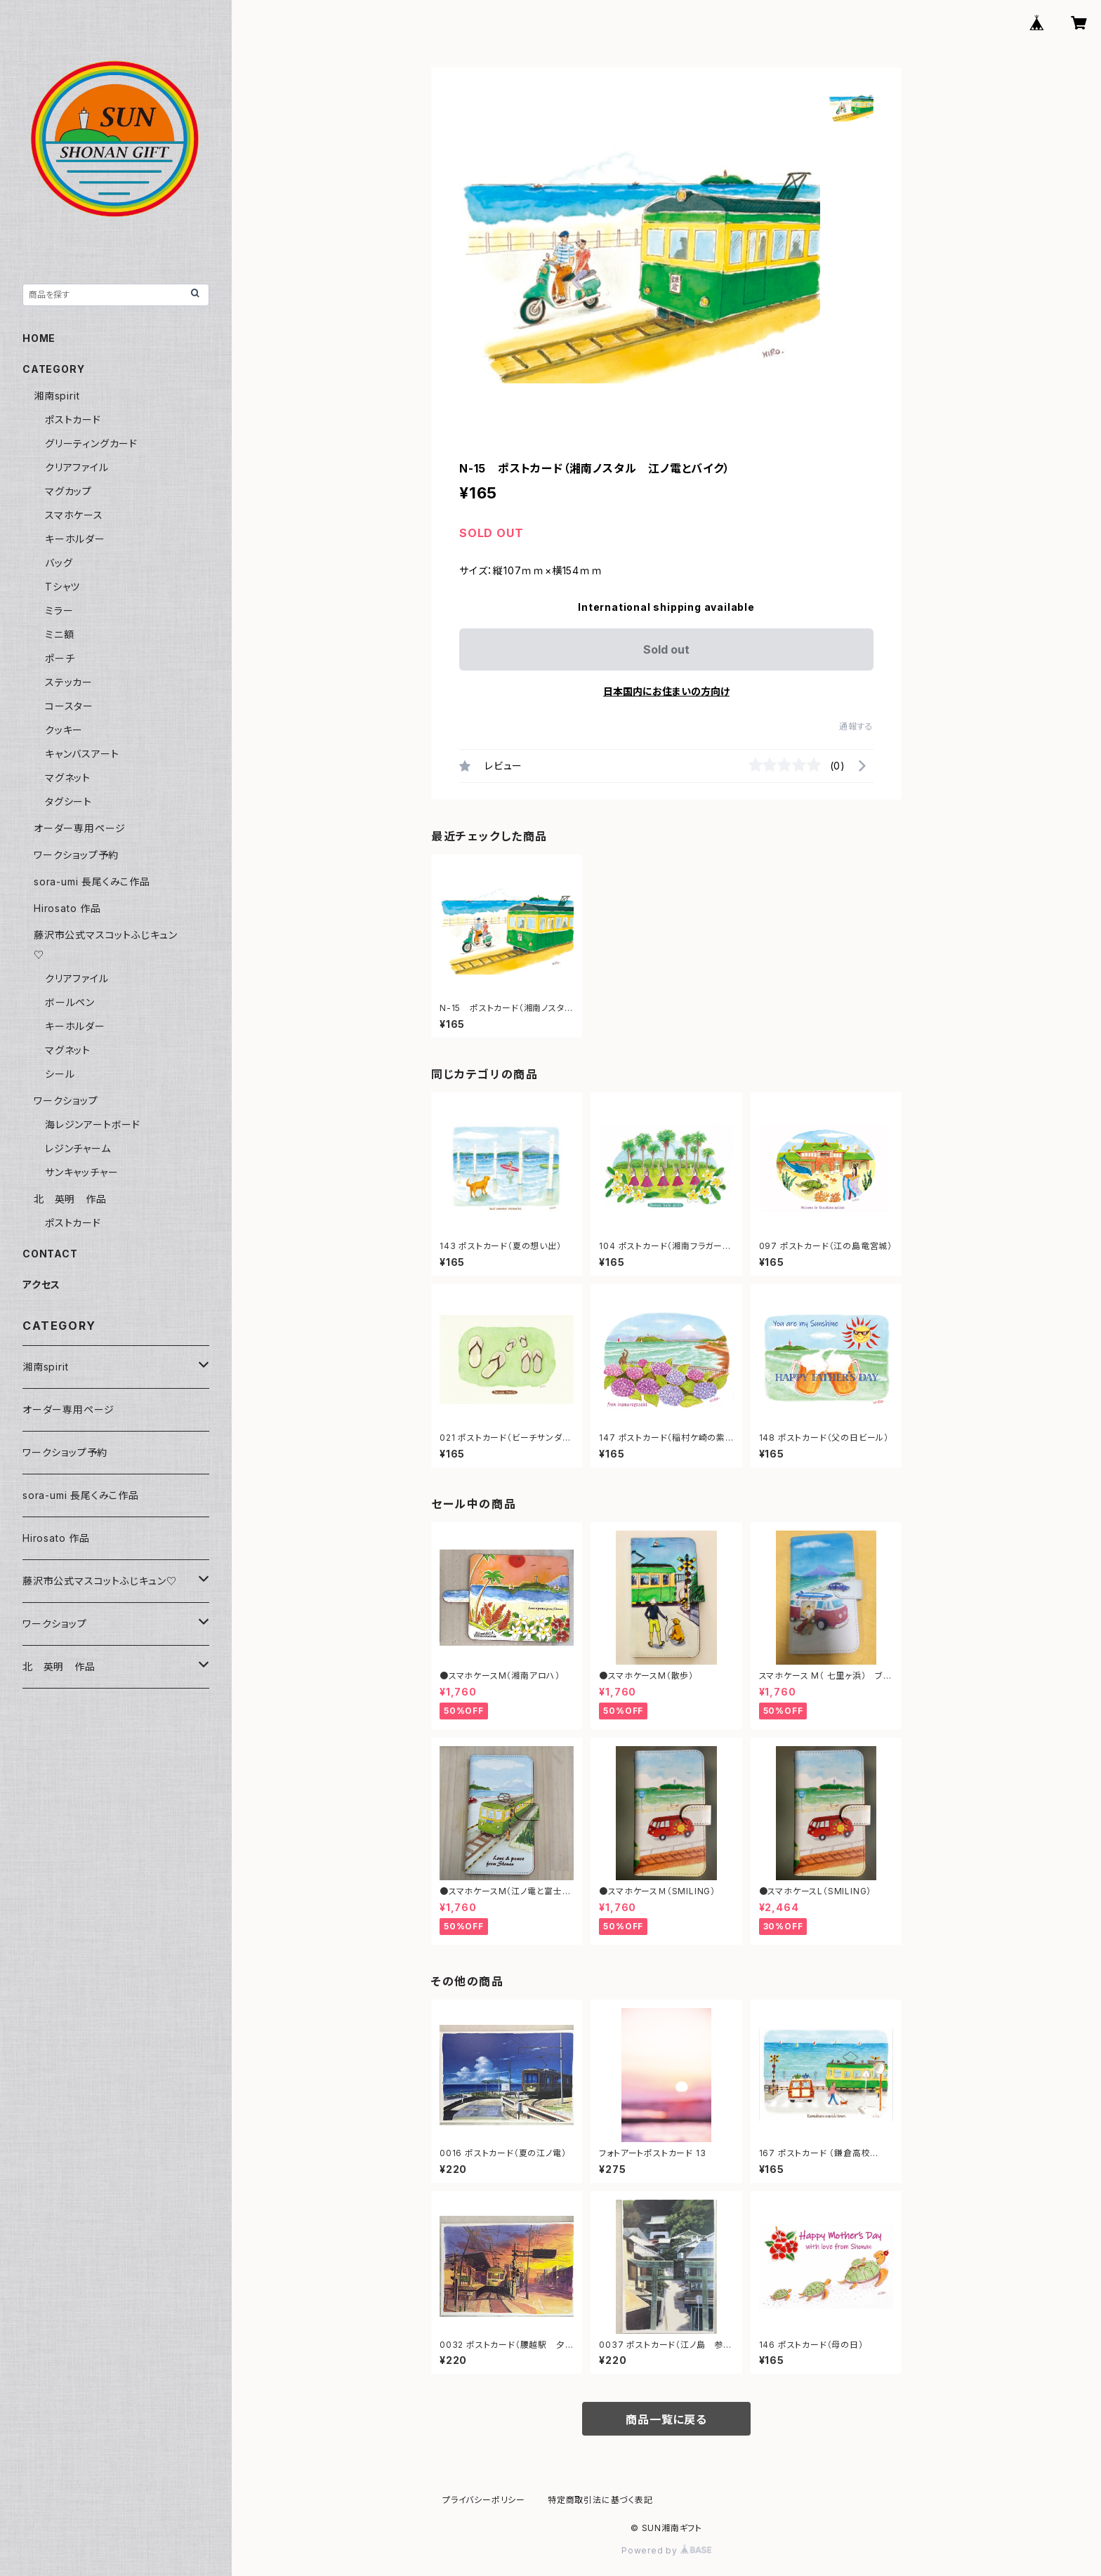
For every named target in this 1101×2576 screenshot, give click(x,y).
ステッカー (69, 682)
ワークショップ (66, 1101)
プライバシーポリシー (483, 2500)
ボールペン (70, 1002)
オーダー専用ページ (80, 828)
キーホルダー (75, 539)
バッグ (58, 563)
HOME (38, 338)
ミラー (59, 610)
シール (59, 1074)
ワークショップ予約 (76, 855)
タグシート (68, 801)
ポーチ (59, 658)
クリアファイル (77, 467)
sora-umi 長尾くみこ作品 (92, 881)
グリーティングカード (91, 443)
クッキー (64, 730)
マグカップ (68, 491)
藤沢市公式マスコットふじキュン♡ (99, 1581)
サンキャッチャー (81, 1172)
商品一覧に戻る (666, 2419)
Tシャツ (62, 587)
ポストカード (73, 419)
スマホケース (74, 515)
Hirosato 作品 (67, 908)
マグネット (68, 778)
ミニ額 (59, 634)
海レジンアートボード (92, 1124)
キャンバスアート (82, 754)
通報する (856, 726)
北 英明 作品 (70, 1199)
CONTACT (50, 1254)
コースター (69, 706)
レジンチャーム (78, 1148)
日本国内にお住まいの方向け (666, 691)
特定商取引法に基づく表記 (600, 2500)
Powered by (666, 2550)
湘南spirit (56, 396)
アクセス (41, 1284)
